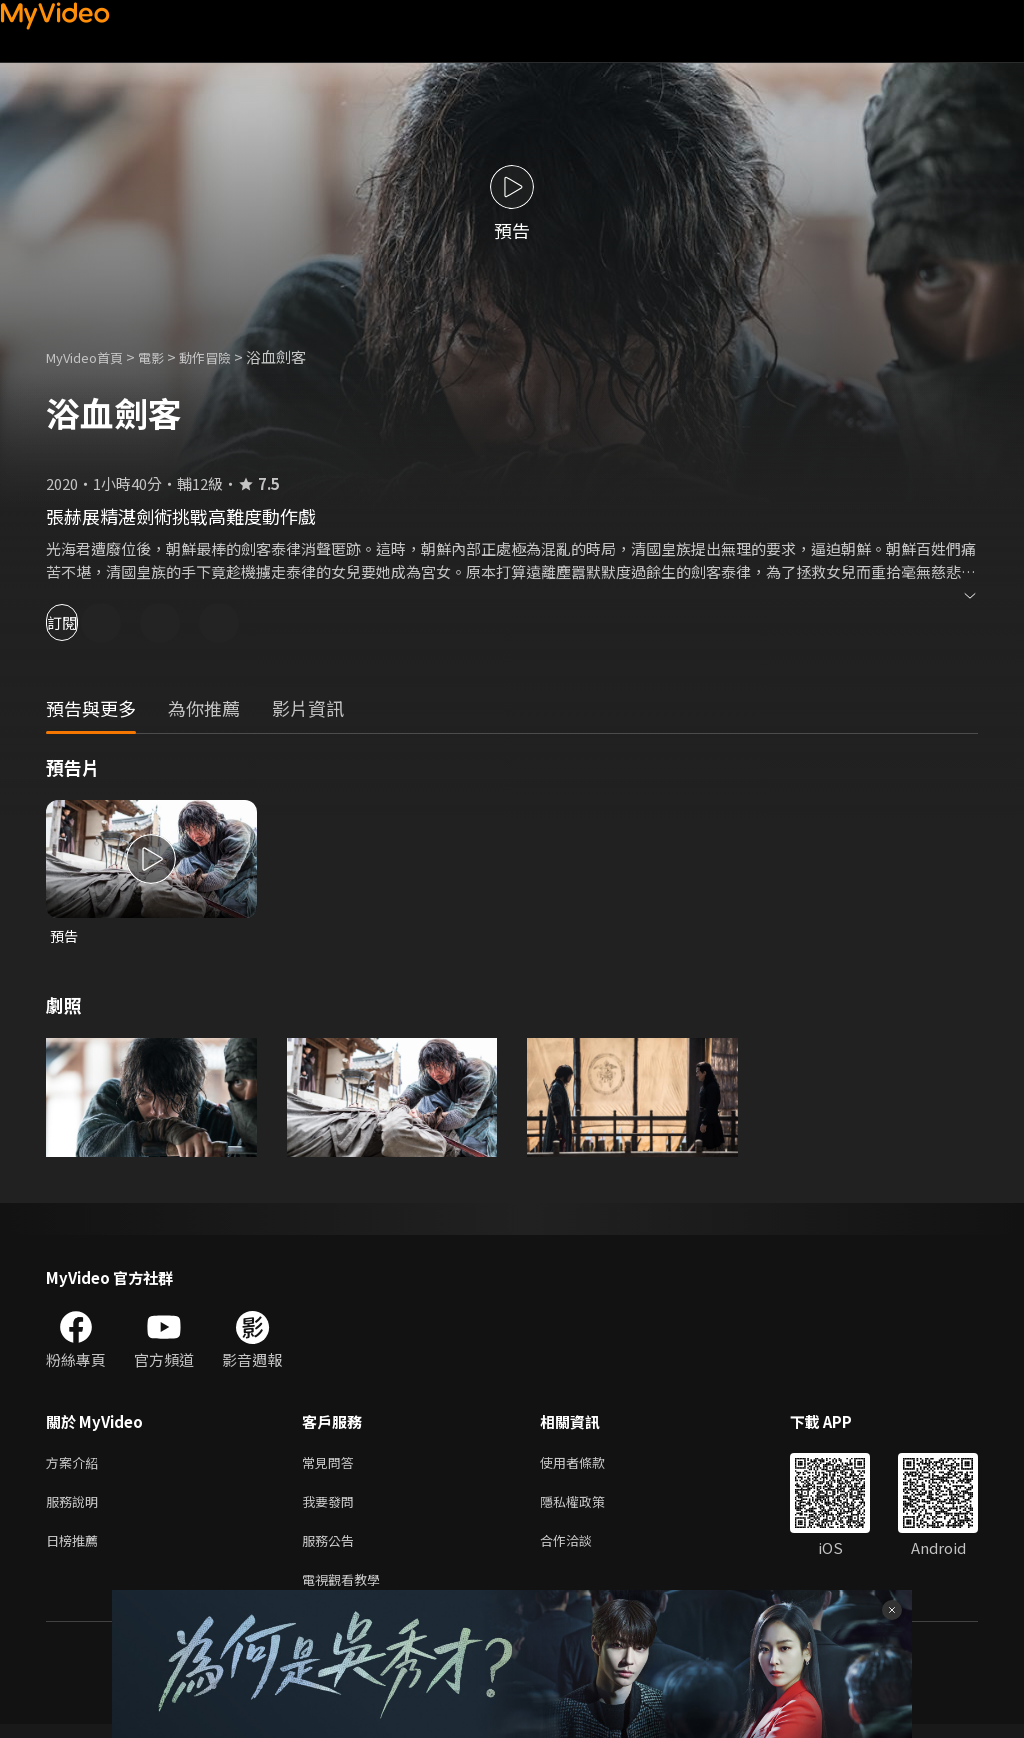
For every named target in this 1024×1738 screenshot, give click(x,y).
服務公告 (332, 1549)
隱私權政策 (589, 1507)
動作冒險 (227, 356)
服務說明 (76, 1507)
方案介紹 (76, 1465)
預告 (65, 936)
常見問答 (332, 1465)
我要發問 (332, 1507)
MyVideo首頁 (91, 356)
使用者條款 (589, 1465)
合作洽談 (582, 1549)
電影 (167, 356)
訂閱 (86, 622)
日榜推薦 (76, 1549)
